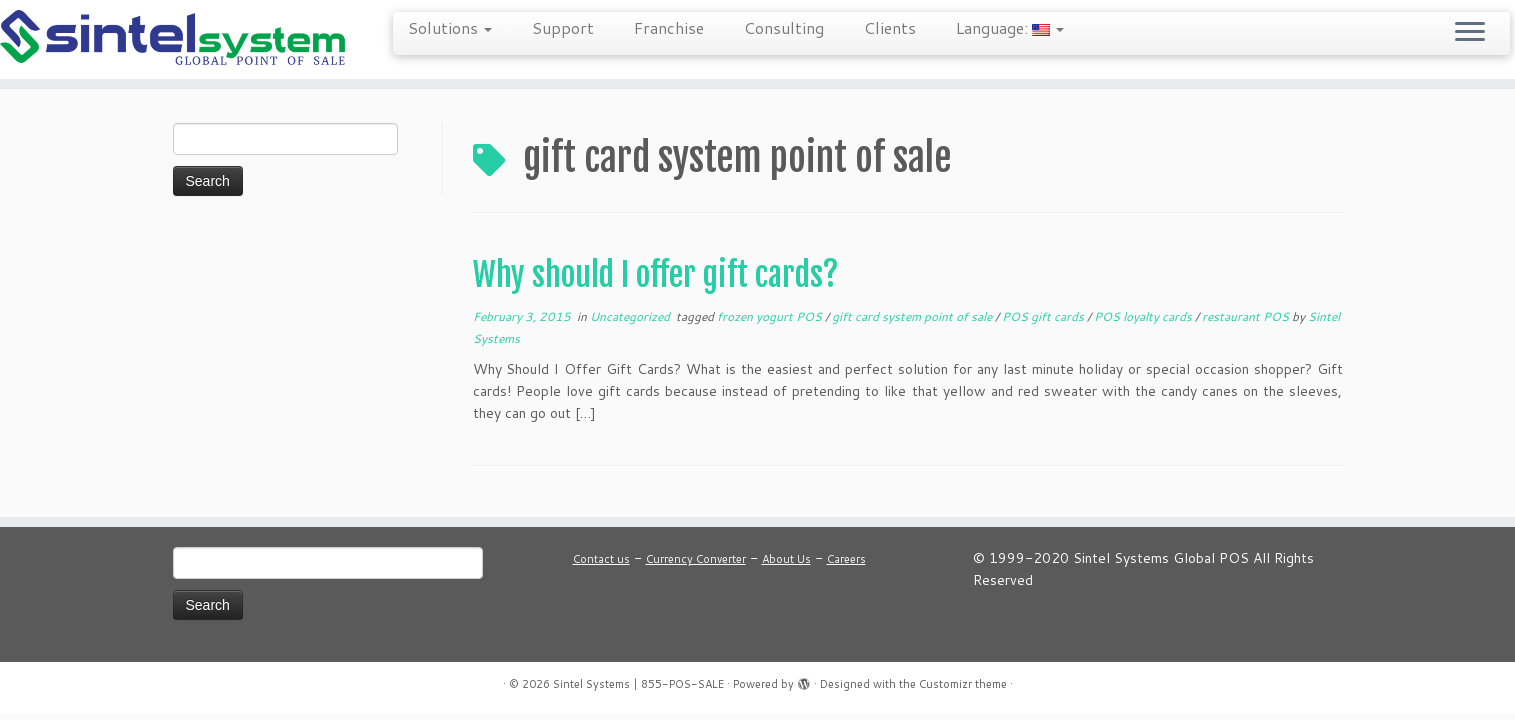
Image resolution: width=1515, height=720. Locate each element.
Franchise (669, 27)
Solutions (450, 27)
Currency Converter (696, 559)
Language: (1010, 27)
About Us (786, 559)
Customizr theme (963, 684)
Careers (846, 559)
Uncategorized (631, 316)
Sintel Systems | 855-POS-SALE (638, 684)
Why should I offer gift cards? (656, 275)
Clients (890, 27)
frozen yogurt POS (771, 316)
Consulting (784, 27)
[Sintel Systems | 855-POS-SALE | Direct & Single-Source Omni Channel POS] (175, 39)
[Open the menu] (1470, 33)
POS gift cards (1044, 316)
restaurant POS (1247, 316)
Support (563, 27)
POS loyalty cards (1144, 316)
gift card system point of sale (913, 316)
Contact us (601, 559)
